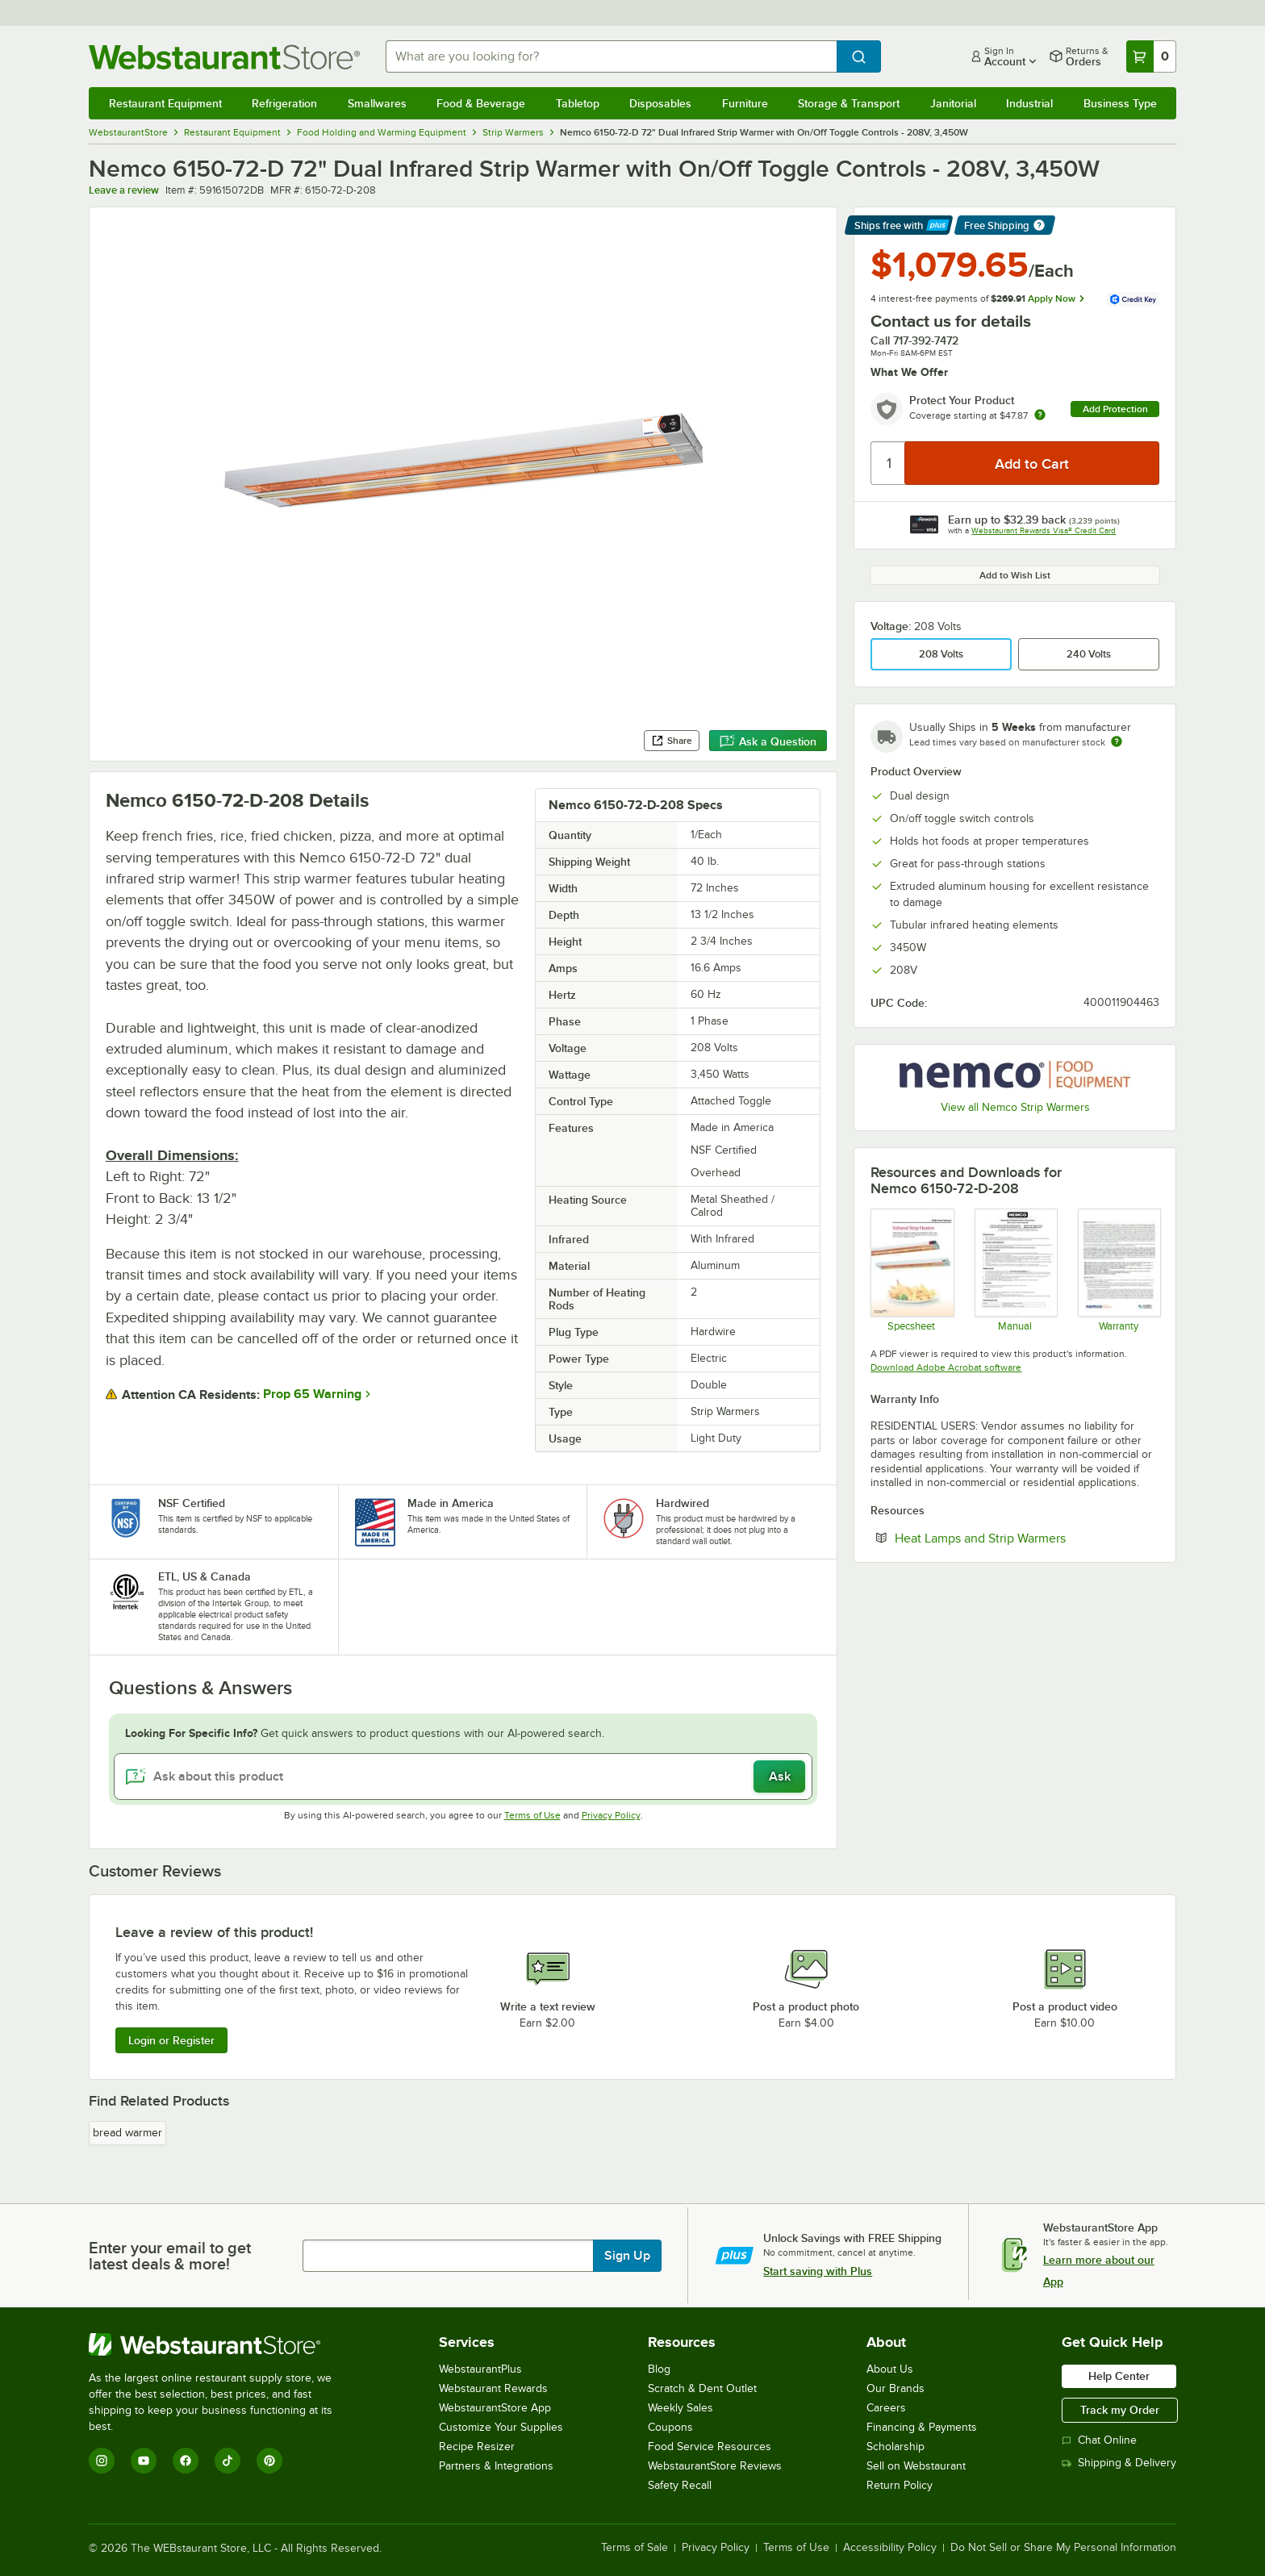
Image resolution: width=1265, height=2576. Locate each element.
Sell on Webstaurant (916, 2466)
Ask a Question (768, 741)
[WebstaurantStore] (221, 2344)
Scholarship (895, 2446)
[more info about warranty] (1040, 416)
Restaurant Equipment (165, 103)
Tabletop (577, 103)
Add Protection (1115, 409)
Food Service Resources (709, 2446)
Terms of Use (532, 1815)
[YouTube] (144, 2461)
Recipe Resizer (477, 2446)
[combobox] (611, 56)
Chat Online (1099, 2440)
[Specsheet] (911, 1270)
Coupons (670, 2427)
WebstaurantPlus (480, 2369)
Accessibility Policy (890, 2547)
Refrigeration (284, 103)
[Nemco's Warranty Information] (1118, 1270)
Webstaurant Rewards (493, 2388)
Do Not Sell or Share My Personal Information (1063, 2547)
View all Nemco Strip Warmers (1015, 1107)
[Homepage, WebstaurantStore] (224, 56)
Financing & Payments (921, 2427)
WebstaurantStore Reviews (715, 2466)
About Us (889, 2369)
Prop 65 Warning (312, 1394)
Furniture (745, 103)
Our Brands (895, 2388)
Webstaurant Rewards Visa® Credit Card (1043, 530)
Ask (780, 1776)
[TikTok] (227, 2461)
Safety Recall (680, 2485)
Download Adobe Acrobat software (945, 1367)
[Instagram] (102, 2461)
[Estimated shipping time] (1116, 741)
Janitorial (953, 103)
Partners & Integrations (496, 2466)
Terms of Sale (634, 2547)
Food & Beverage (480, 103)
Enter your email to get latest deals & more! (170, 2256)
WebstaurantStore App (495, 2408)
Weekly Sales (680, 2408)
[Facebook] (185, 2461)
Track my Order (1119, 2409)
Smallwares (377, 103)
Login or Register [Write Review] (171, 2040)
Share (671, 740)
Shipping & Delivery (1119, 2463)
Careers (886, 2408)
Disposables (660, 103)
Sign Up (627, 2255)
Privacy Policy (611, 1815)
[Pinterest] (269, 2461)
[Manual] (1015, 1270)
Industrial (1029, 103)
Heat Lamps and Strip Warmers (1027, 1537)
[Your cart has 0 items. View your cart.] (1151, 56)
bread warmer (127, 2133)
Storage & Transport (849, 103)
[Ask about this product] (463, 1776)
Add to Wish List (1014, 575)
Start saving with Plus (817, 2271)
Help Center (1119, 2375)
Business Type (1120, 103)
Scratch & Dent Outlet (702, 2388)
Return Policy (899, 2485)
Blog (659, 2369)
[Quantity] (888, 463)
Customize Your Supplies (501, 2427)
